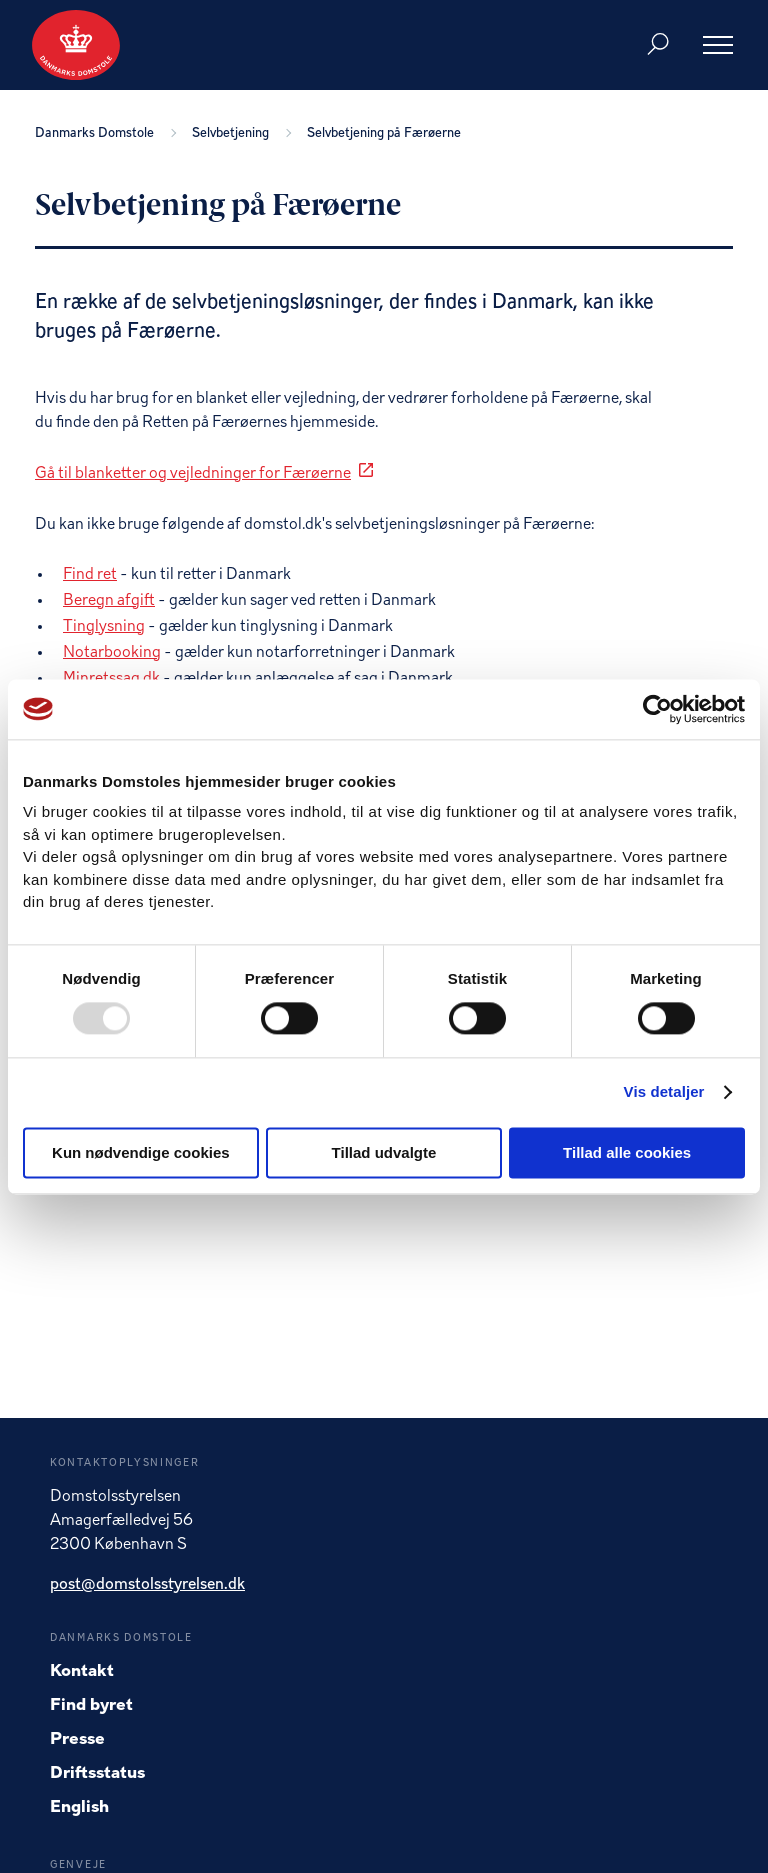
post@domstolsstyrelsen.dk (147, 1585)
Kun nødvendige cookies (141, 1152)
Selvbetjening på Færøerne (384, 133)
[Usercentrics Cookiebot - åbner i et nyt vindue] (657, 709)
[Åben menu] (718, 45)
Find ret (90, 575)
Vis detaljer (664, 1092)
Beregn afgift (109, 601)
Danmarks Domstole (97, 133)
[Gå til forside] (76, 45)
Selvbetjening (233, 133)
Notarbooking (112, 653)
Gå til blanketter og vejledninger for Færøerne (193, 474)
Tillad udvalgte (384, 1152)
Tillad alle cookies (627, 1152)
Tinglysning (104, 627)
